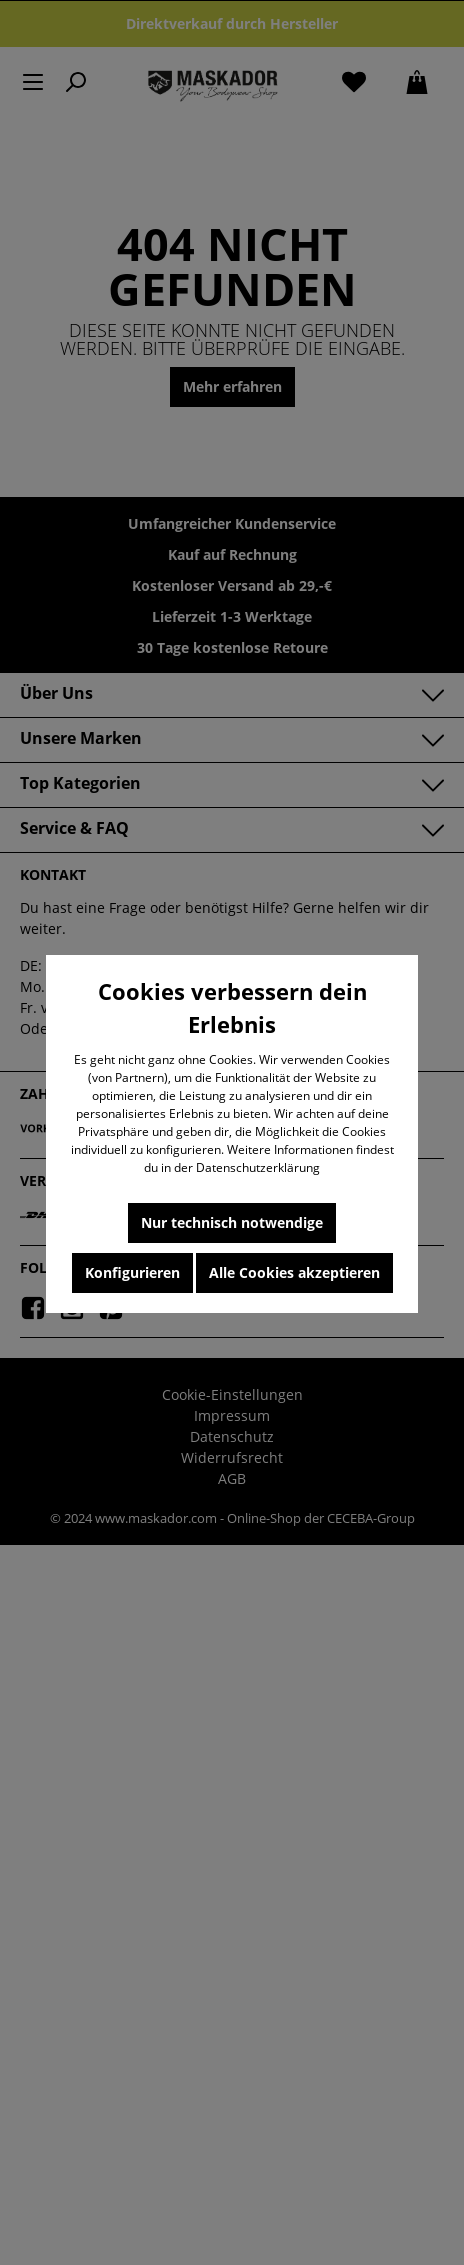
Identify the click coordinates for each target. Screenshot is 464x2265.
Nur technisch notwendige (232, 1222)
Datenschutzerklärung (258, 1167)
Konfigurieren (132, 1272)
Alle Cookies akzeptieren (294, 1272)
